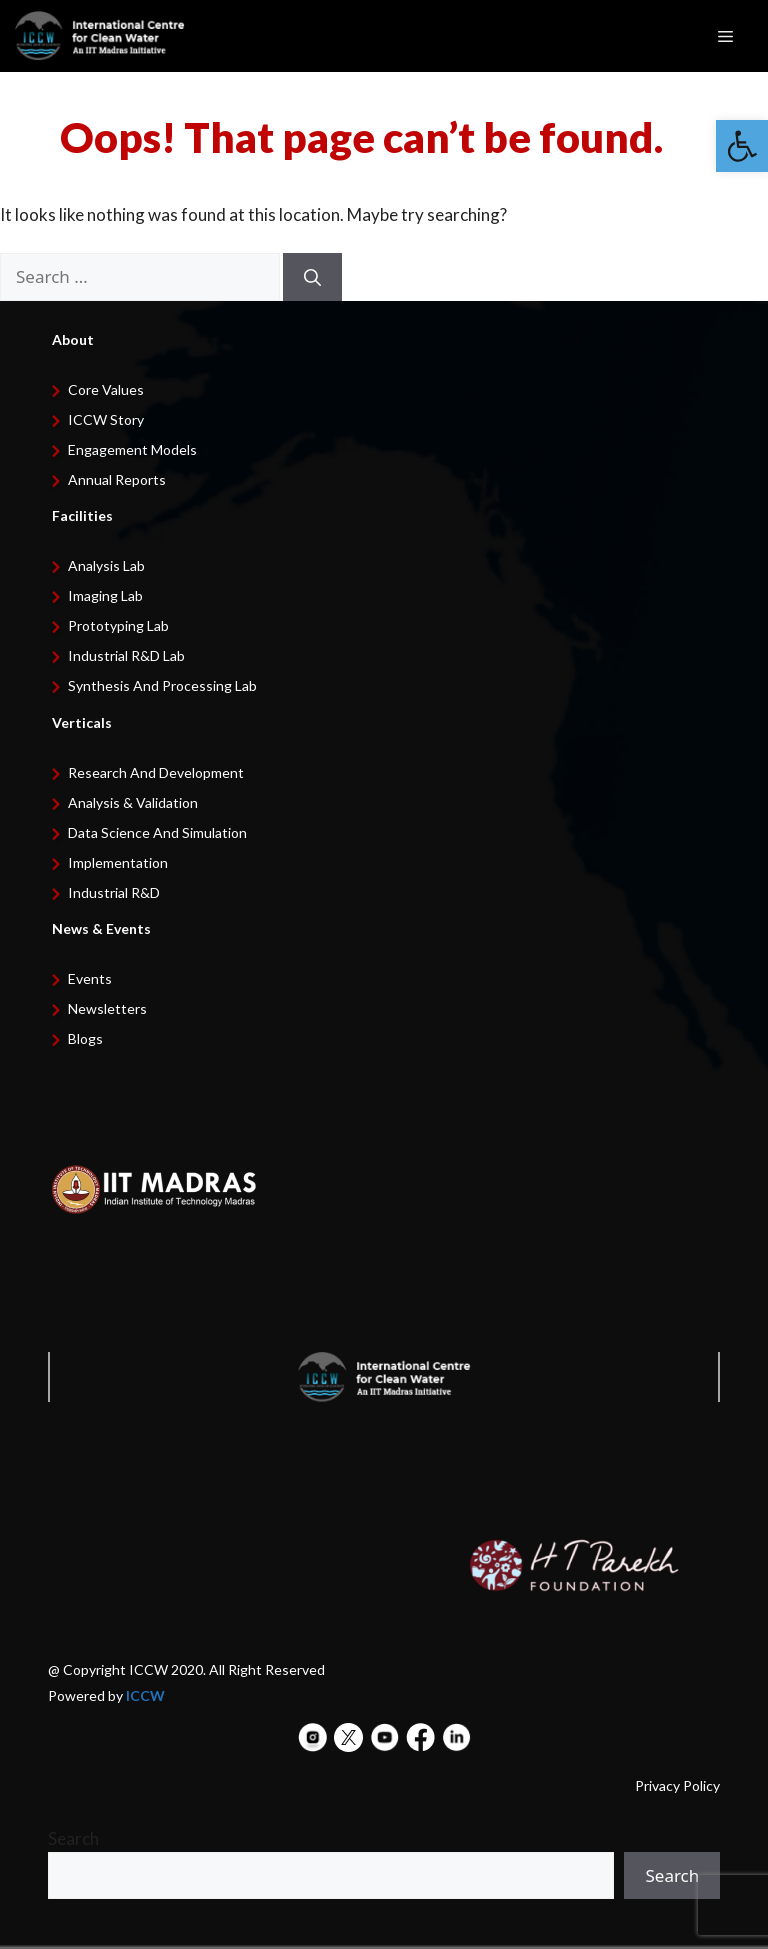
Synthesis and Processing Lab (162, 685)
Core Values (106, 389)
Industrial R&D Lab (126, 655)
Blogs (85, 1038)
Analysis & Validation (133, 802)
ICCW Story (106, 419)
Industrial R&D (114, 892)
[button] (742, 146)
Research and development (156, 772)
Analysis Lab (106, 565)
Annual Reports (117, 479)
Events (90, 978)
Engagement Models (132, 449)
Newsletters (107, 1008)
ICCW (145, 1695)
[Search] (312, 277)
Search (73, 1838)
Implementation (118, 862)
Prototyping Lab (118, 625)
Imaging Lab (105, 595)
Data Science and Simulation (157, 832)
